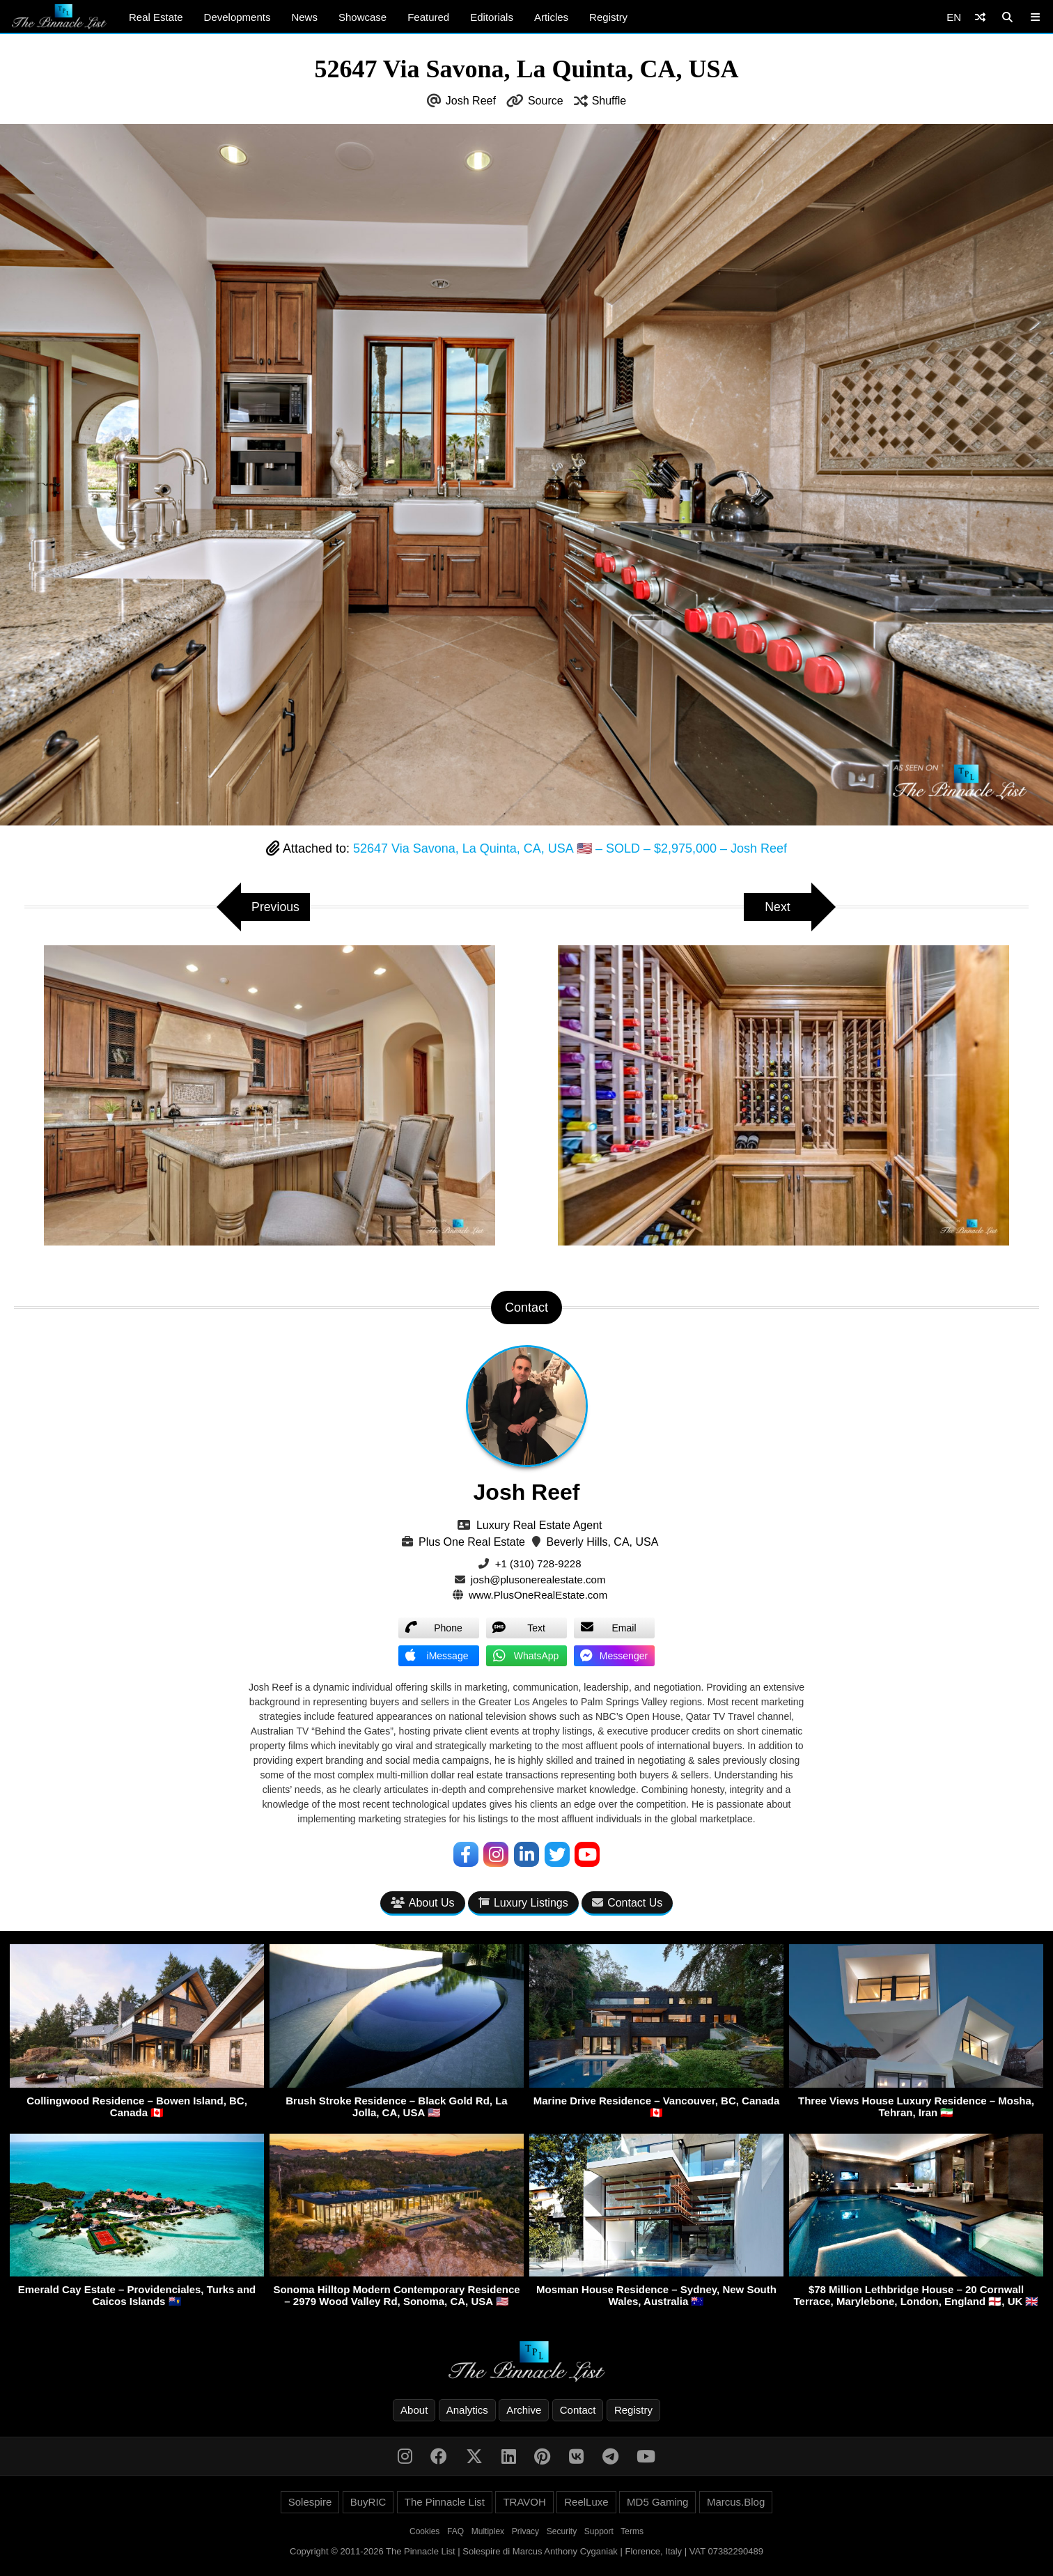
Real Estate (156, 17)
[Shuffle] (980, 17)
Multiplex (487, 2532)
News (304, 17)
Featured (428, 17)
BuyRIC (368, 2502)
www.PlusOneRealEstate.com (538, 1595)
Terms (632, 2532)
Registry (608, 17)
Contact (578, 2410)
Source (545, 101)
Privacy (525, 2532)
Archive (523, 2410)
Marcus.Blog (736, 2502)
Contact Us (627, 1903)
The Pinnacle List (445, 2502)
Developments (237, 17)
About (414, 2410)
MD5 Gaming (657, 2502)
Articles (551, 17)
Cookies (424, 2532)
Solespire (310, 2502)
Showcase (362, 17)
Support (599, 2532)
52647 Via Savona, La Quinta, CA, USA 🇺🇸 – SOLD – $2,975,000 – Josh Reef (570, 848)
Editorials (491, 17)
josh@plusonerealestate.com (538, 1579)
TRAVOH (524, 2502)
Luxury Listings (523, 1903)
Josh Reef (471, 101)
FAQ (455, 2532)
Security (562, 2532)
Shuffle (609, 101)
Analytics (467, 2410)
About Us (423, 1903)
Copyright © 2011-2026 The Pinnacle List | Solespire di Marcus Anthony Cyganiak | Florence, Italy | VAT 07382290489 (526, 2552)
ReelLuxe (586, 2502)
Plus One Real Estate (472, 1542)
